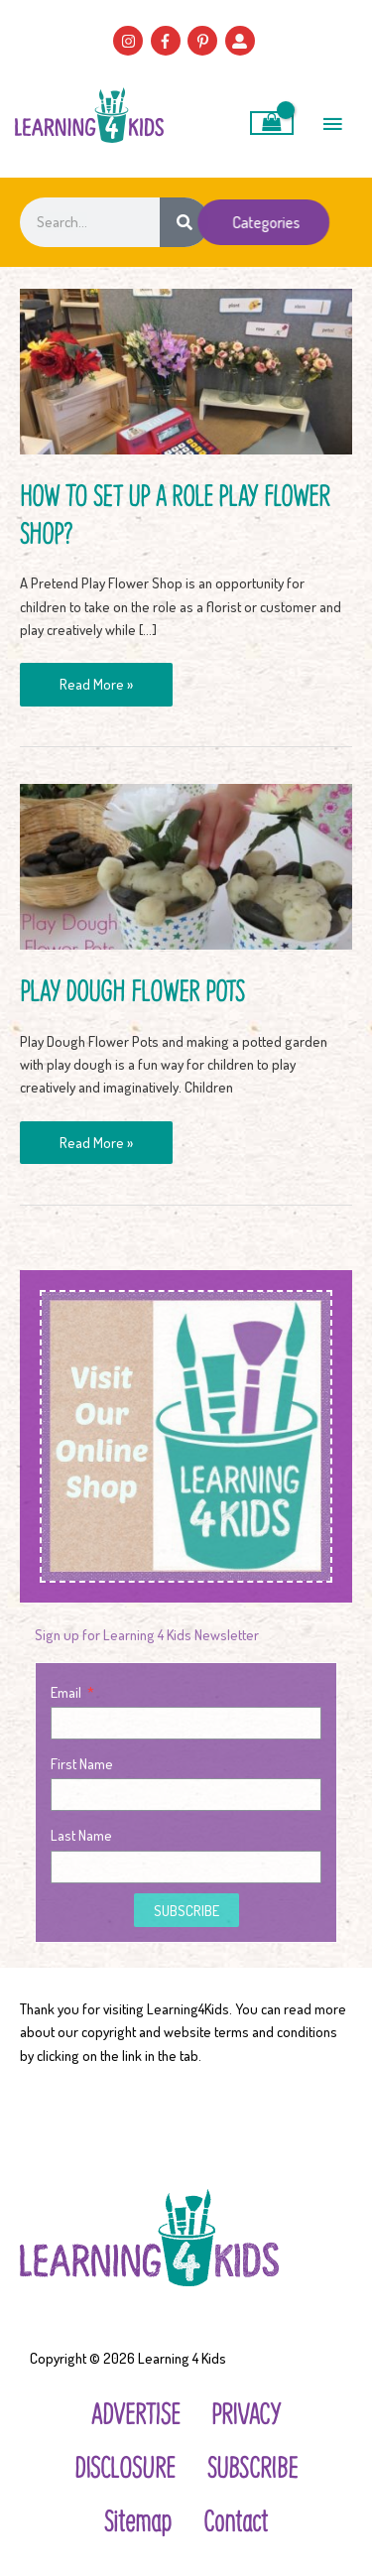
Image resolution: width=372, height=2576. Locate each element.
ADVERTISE (135, 2412)
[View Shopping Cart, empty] (272, 123)
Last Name (81, 1835)
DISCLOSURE (124, 2466)
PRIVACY (246, 2412)
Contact (235, 2520)
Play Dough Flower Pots (132, 989)
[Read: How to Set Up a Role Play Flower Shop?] (186, 369)
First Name (82, 1763)
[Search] (184, 222)
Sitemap (137, 2520)
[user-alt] (242, 41)
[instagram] (130, 41)
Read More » (96, 678)
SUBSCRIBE (252, 2466)
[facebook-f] (168, 41)
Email (67, 1692)
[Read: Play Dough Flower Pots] (186, 864)
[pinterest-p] (204, 41)
